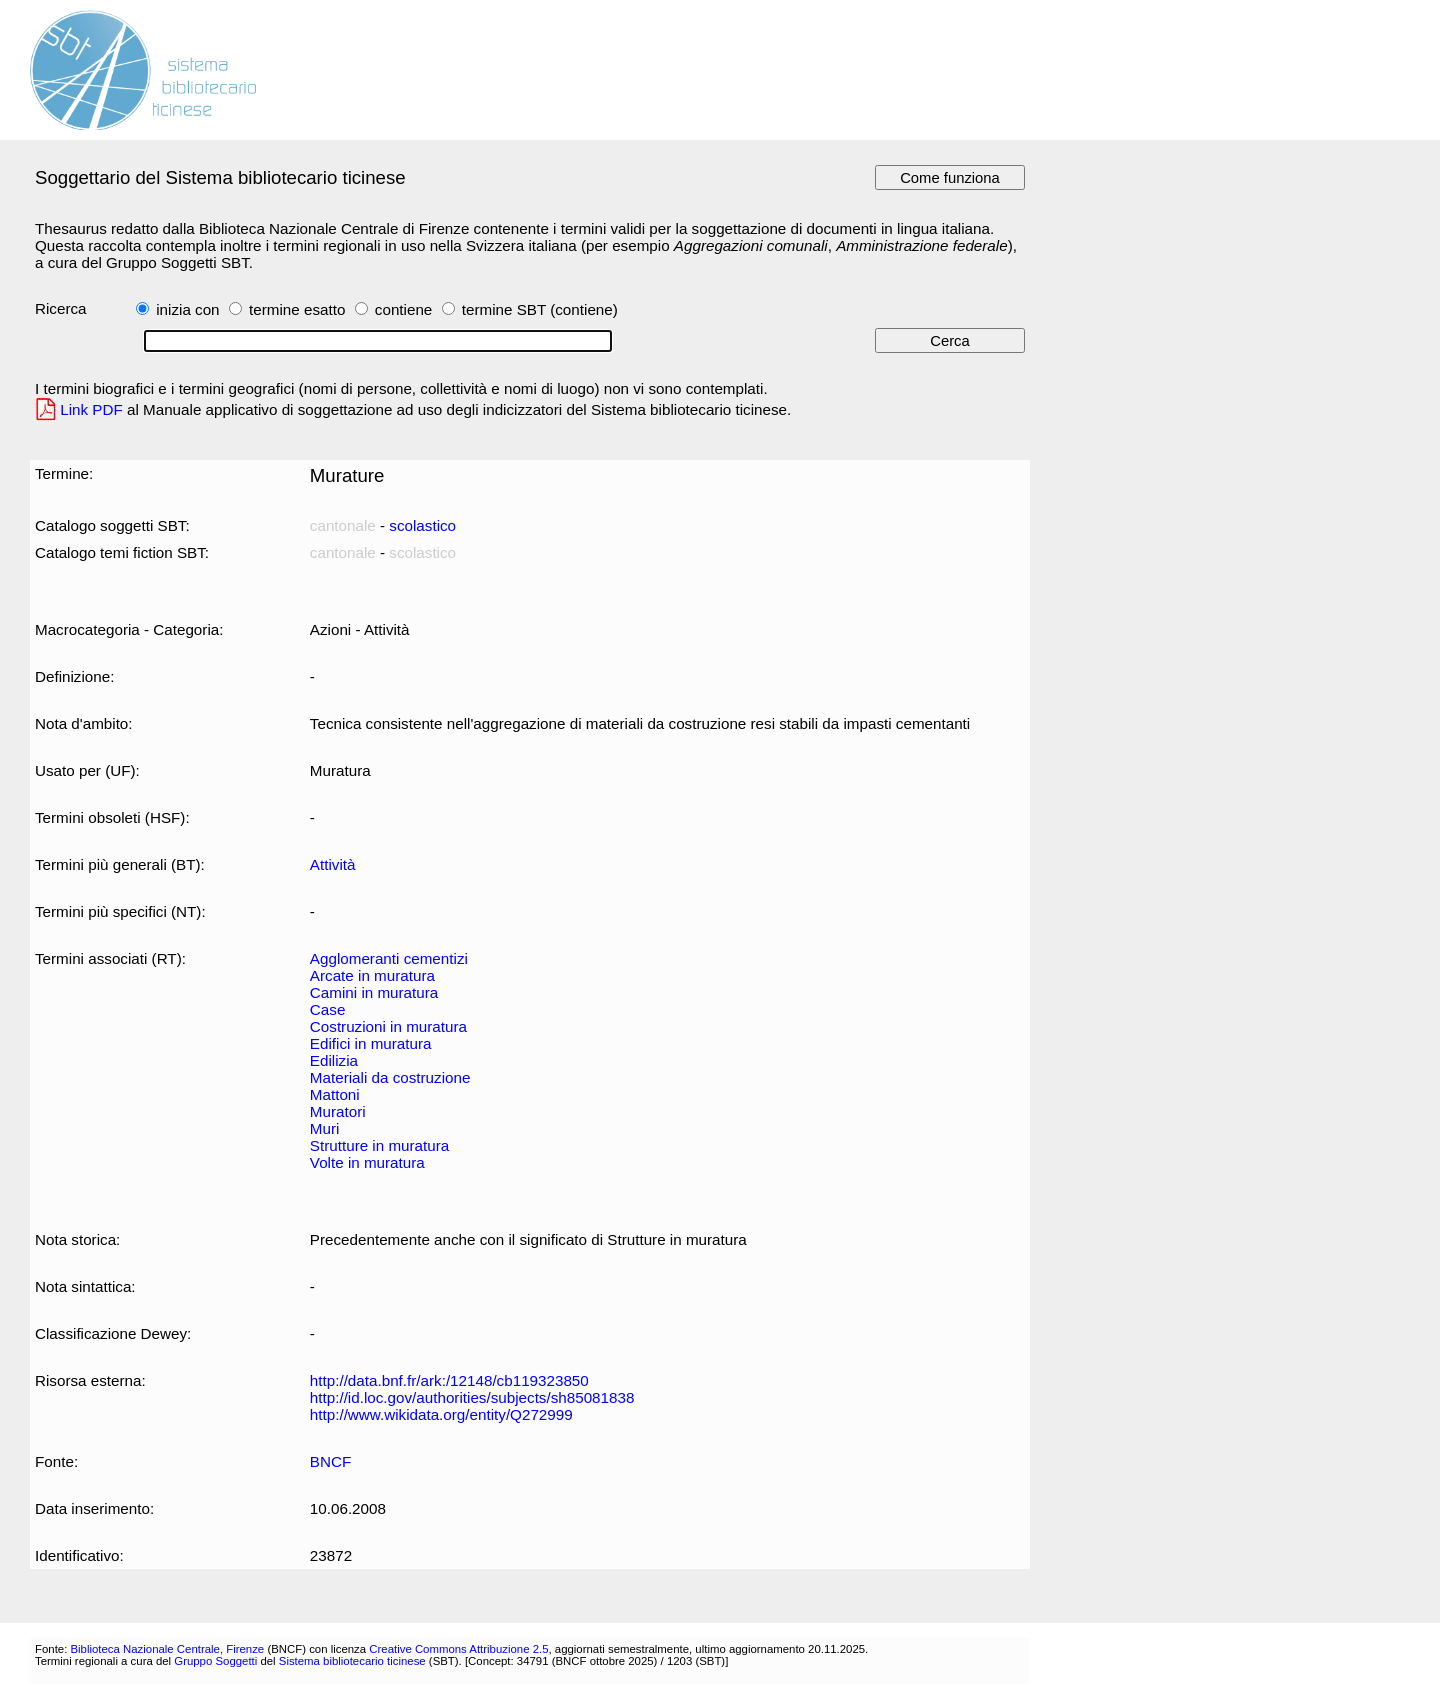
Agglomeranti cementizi (389, 958)
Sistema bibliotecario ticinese (352, 1661)
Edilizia (334, 1060)
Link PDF (91, 409)
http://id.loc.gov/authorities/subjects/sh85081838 (472, 1397)
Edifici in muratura (371, 1043)
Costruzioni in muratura (388, 1026)
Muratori (338, 1111)
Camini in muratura (374, 992)
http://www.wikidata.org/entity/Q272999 (441, 1414)
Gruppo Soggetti (215, 1661)
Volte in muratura (367, 1162)
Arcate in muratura (372, 975)
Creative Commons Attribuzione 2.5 (458, 1649)
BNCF (330, 1461)
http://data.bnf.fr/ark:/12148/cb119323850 (449, 1380)
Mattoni (335, 1094)
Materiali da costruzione (390, 1077)
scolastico (422, 525)
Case (328, 1009)
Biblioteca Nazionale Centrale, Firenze (167, 1649)
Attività (333, 864)
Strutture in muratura (379, 1145)
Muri (325, 1128)
